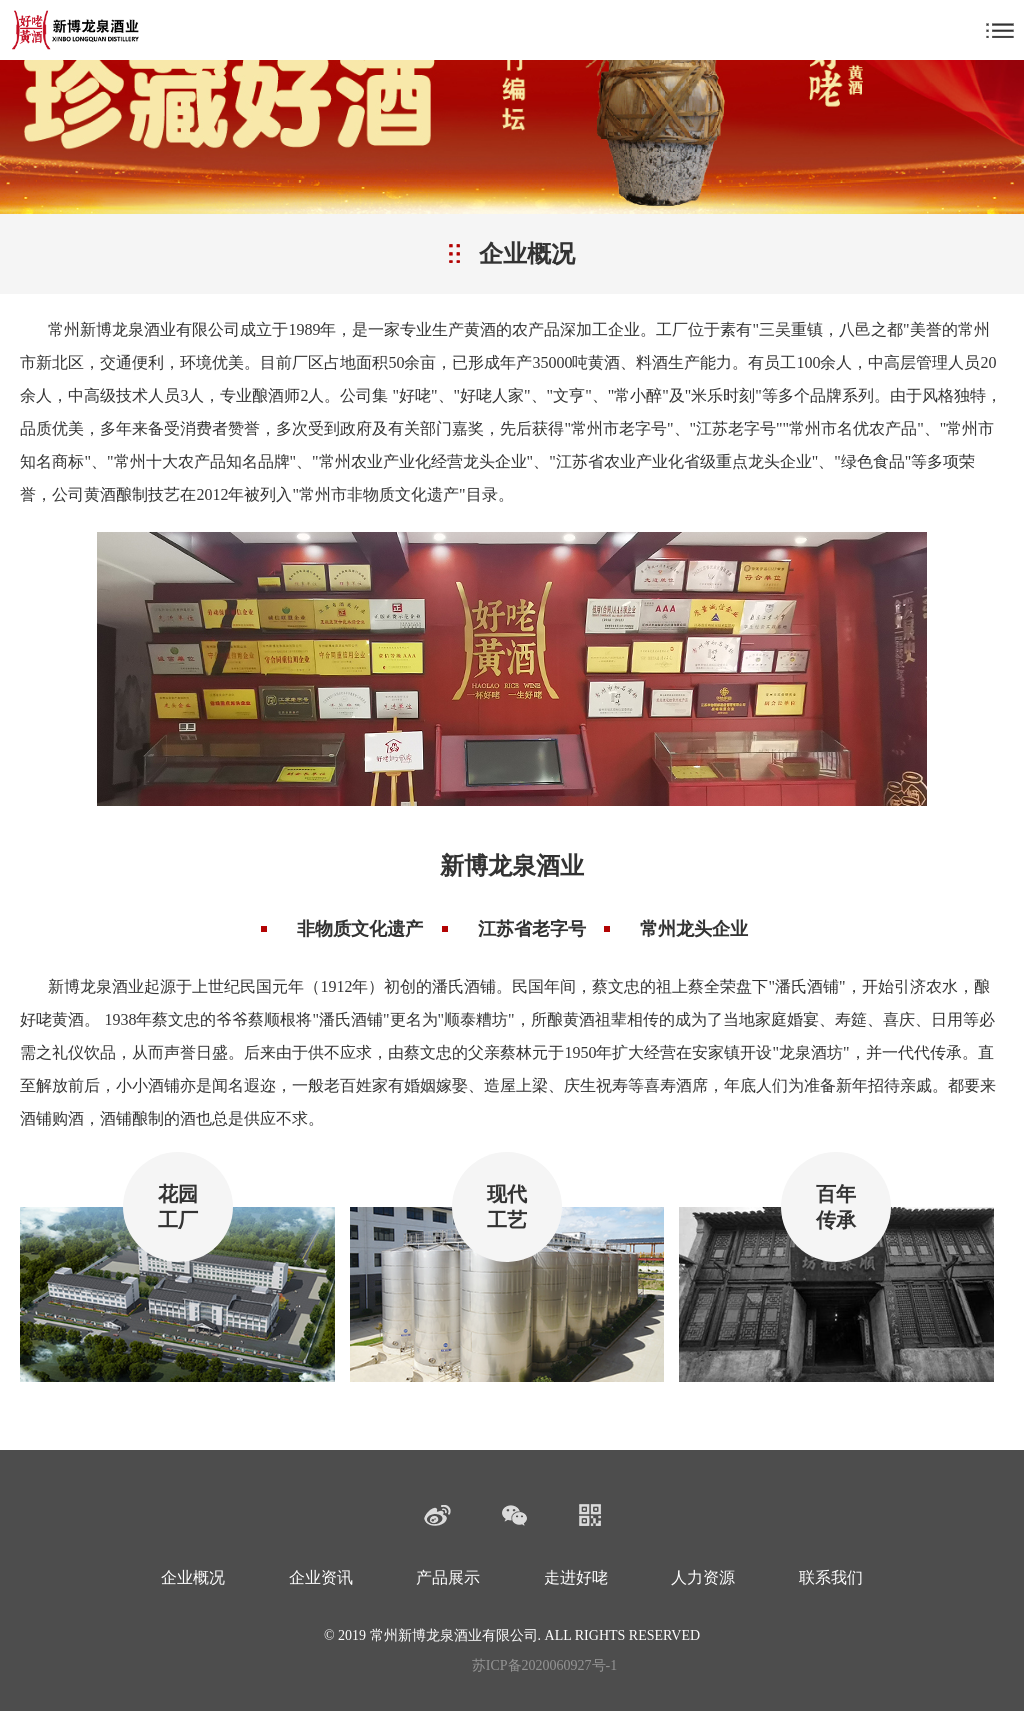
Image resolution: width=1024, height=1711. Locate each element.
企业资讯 (321, 1577)
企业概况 (193, 1577)
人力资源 (703, 1577)
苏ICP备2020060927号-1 (544, 1665)
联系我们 (831, 1577)
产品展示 (448, 1577)
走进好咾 (576, 1577)
